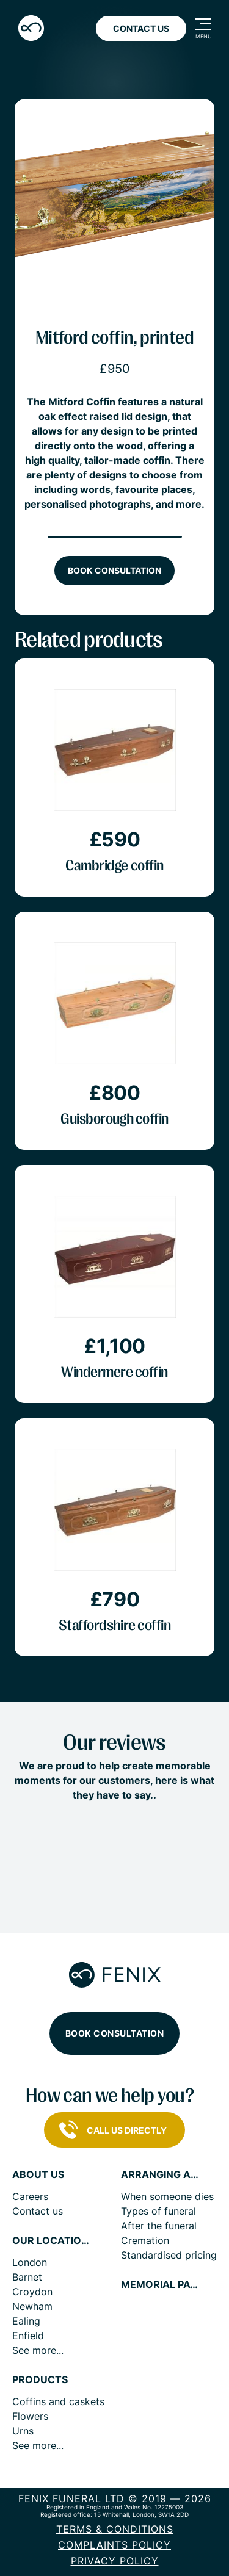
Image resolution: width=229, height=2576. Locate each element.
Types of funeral (158, 2211)
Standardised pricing (169, 2255)
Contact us (37, 2211)
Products (40, 2380)
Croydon (32, 2292)
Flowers (30, 2416)
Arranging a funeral (160, 2175)
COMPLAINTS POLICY (114, 2545)
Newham (32, 2306)
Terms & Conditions (114, 2529)
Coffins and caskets (58, 2401)
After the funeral (159, 2226)
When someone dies (167, 2196)
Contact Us (141, 28)
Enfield (28, 2335)
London (29, 2262)
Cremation (145, 2240)
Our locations (52, 2240)
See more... (38, 2350)
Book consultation (114, 570)
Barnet (27, 2277)
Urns (23, 2431)
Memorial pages (160, 2284)
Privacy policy (115, 2561)
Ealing (26, 2321)
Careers (30, 2196)
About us (38, 2175)
